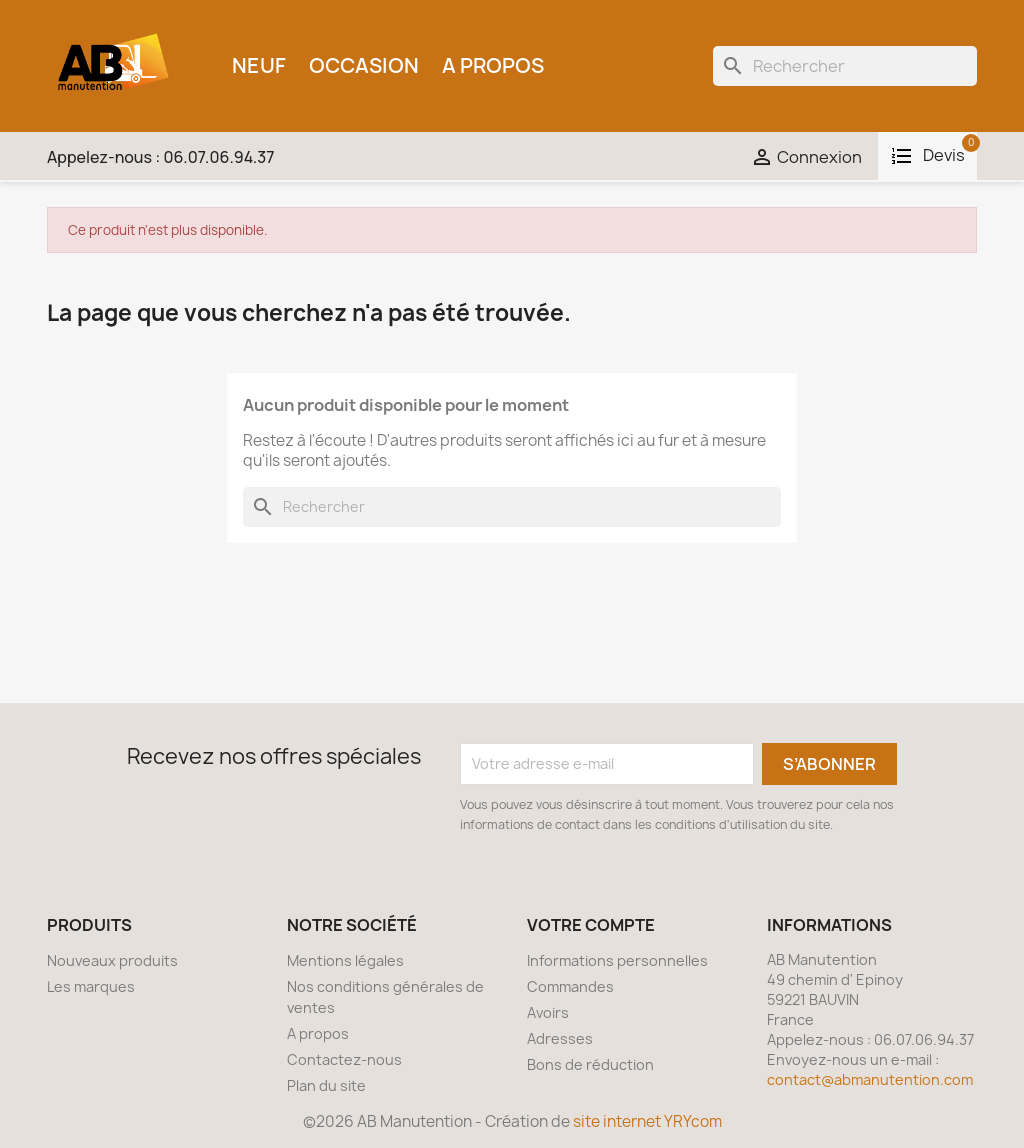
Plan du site (326, 1085)
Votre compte (591, 925)
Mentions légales (345, 960)
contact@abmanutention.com (870, 1079)
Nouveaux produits (112, 960)
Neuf (259, 65)
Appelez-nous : (160, 157)
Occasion (364, 65)
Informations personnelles (617, 960)
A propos (493, 65)
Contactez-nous (344, 1059)
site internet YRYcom (647, 1121)
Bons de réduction (590, 1064)
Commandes (570, 986)
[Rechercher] (845, 66)
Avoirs (548, 1012)
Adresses (560, 1038)
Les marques (91, 986)
